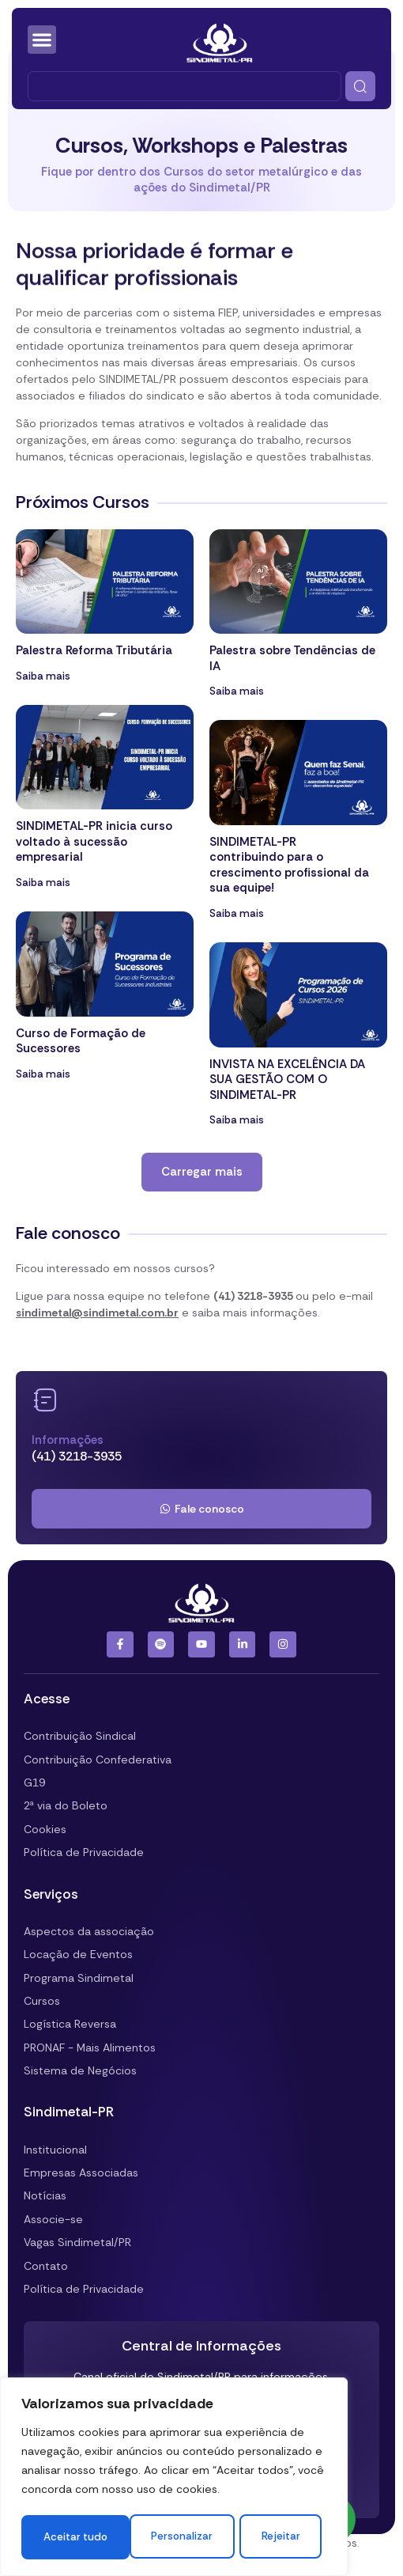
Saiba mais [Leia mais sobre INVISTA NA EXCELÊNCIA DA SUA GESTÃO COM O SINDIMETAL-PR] (236, 1120)
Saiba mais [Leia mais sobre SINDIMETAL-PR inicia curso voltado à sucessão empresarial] (43, 882)
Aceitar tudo (174, 2537)
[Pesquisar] (360, 86)
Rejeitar (253, 2493)
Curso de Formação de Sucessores (80, 1041)
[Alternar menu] (42, 39)
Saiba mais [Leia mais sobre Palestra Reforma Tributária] (43, 676)
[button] (201, 1172)
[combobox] (184, 86)
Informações (68, 1440)
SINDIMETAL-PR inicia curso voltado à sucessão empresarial (94, 841)
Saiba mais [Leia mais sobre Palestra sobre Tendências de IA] (236, 691)
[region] (174, 2456)
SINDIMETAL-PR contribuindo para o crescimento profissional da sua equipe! (289, 865)
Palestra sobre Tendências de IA (292, 658)
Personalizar (101, 2493)
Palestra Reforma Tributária (94, 650)
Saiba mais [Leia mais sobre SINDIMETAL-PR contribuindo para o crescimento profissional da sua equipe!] (236, 913)
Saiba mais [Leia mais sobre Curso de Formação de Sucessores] (43, 1074)
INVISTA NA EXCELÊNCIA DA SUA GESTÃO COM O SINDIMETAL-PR (287, 1079)
